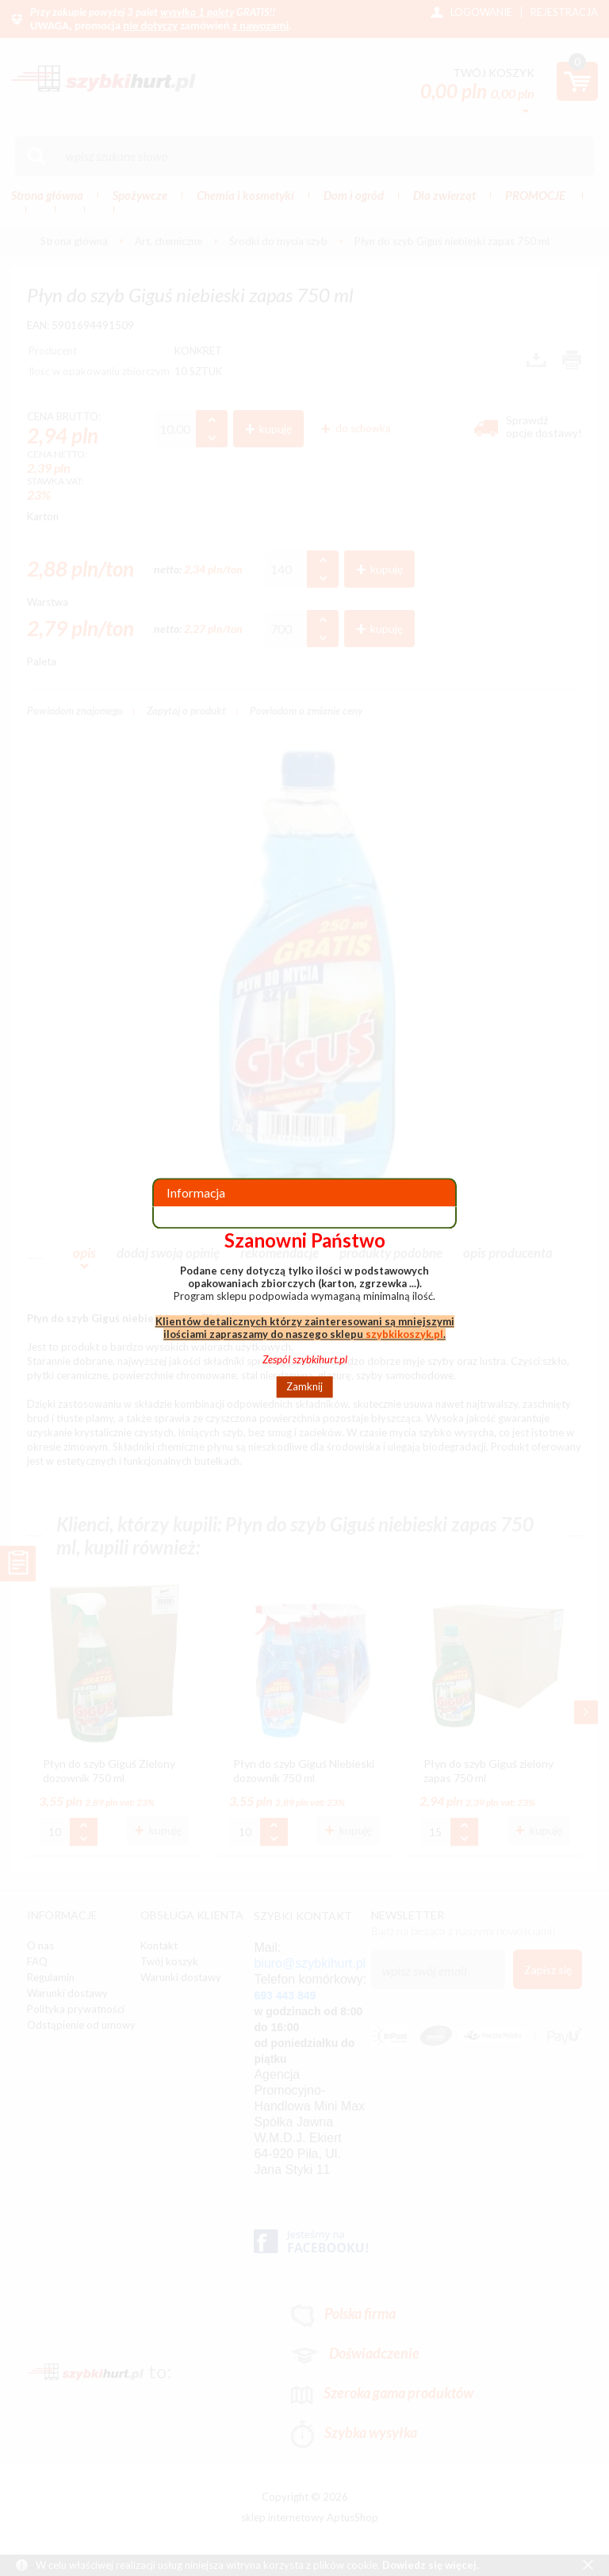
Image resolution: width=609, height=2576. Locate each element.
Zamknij (304, 1387)
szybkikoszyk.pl (404, 1334)
